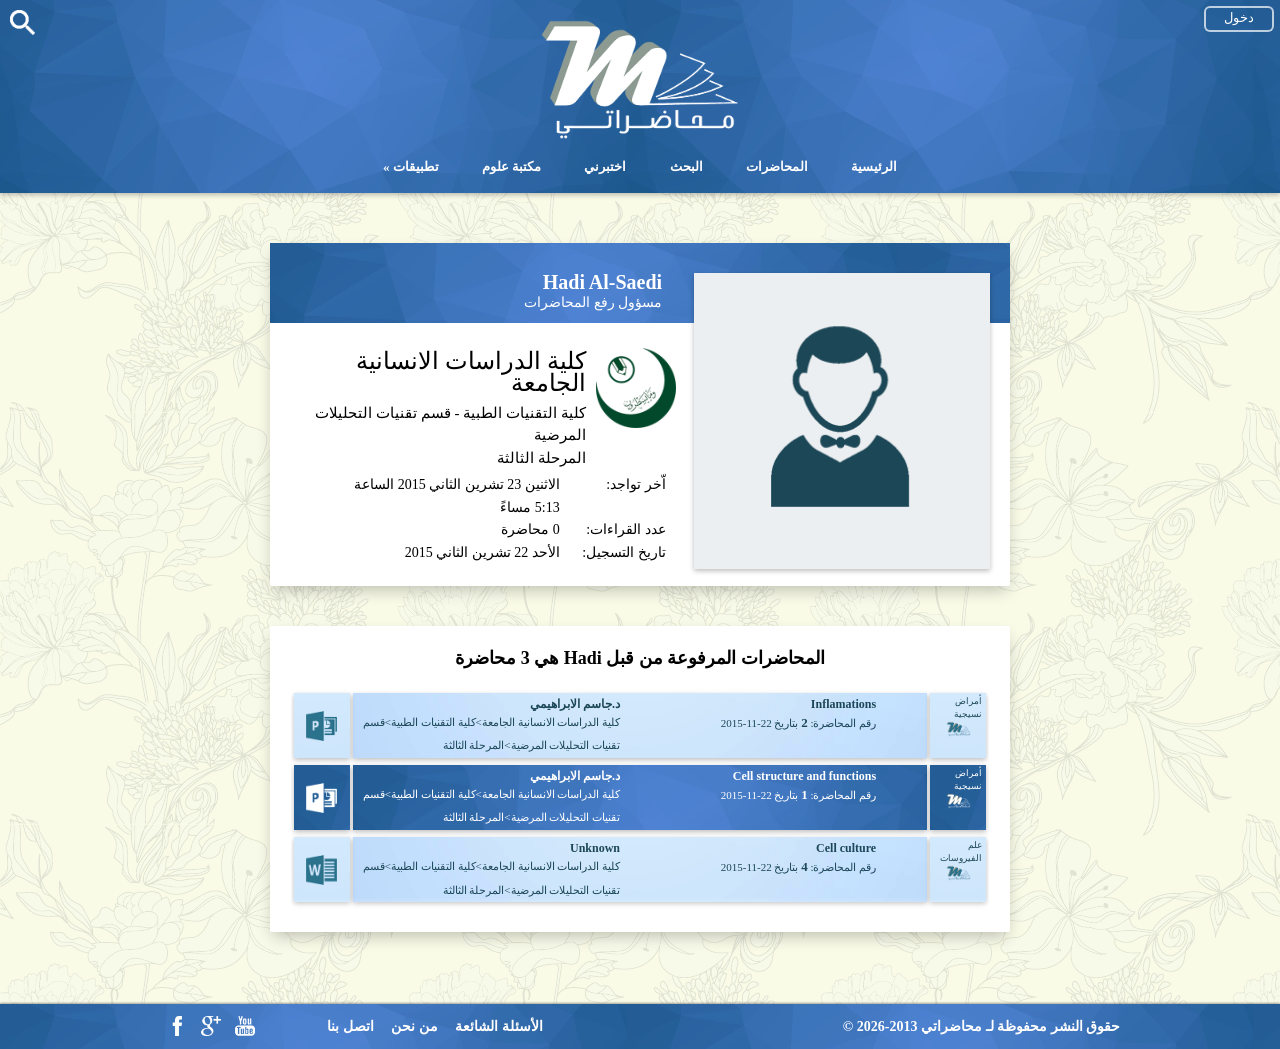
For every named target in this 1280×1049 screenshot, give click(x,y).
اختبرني (605, 166)
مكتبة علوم (511, 166)
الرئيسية (874, 166)
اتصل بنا (350, 1026)
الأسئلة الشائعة (499, 1026)
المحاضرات (777, 166)
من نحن (414, 1026)
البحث (686, 166)
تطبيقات (416, 166)
